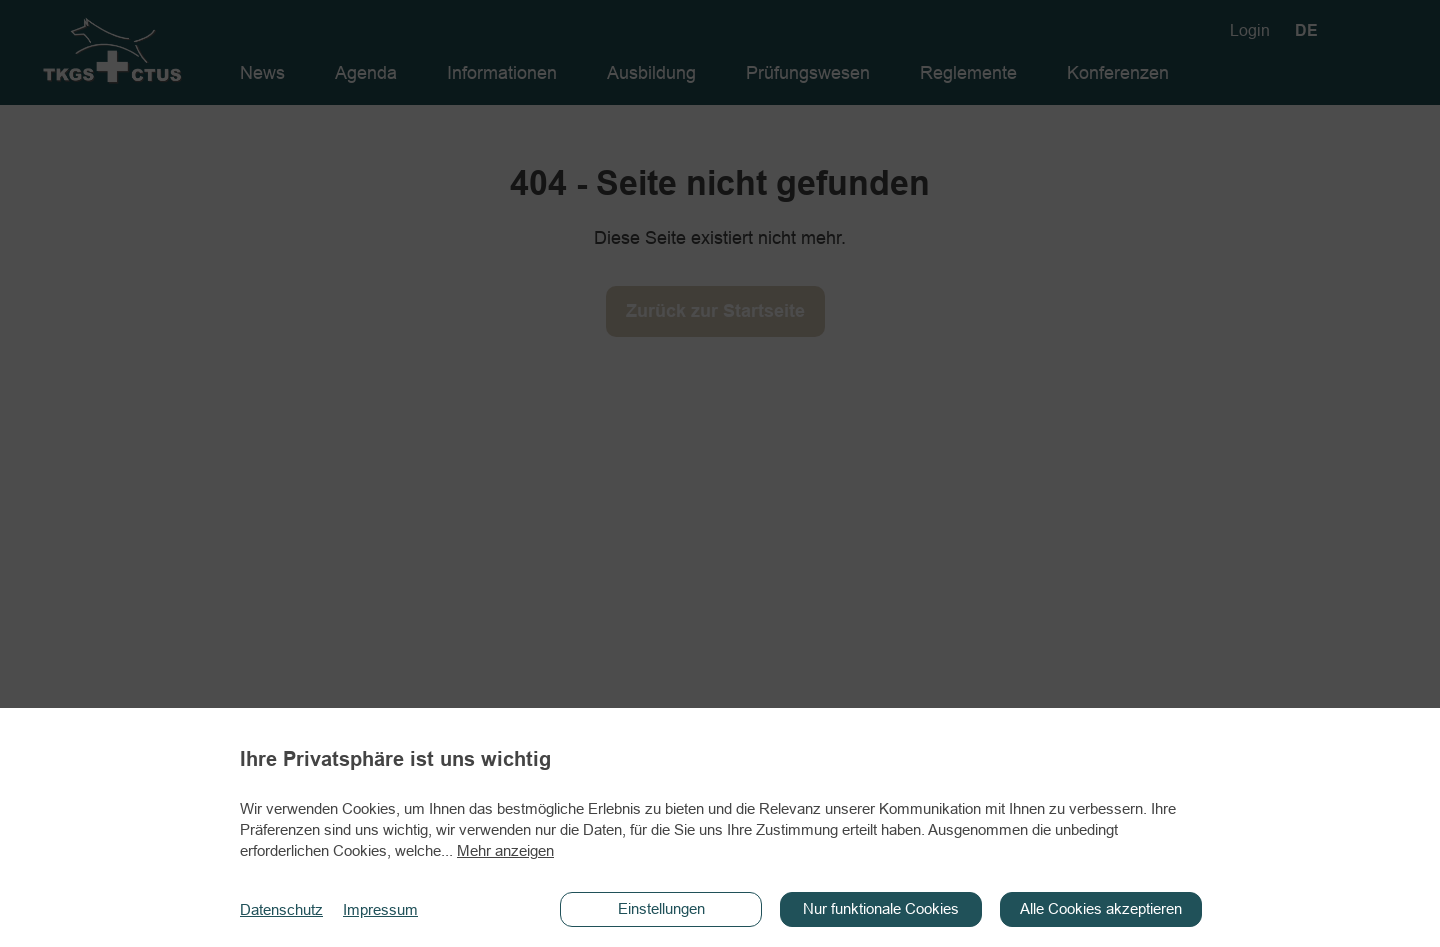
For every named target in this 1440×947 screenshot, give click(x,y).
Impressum (380, 910)
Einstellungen (661, 909)
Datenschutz (281, 910)
